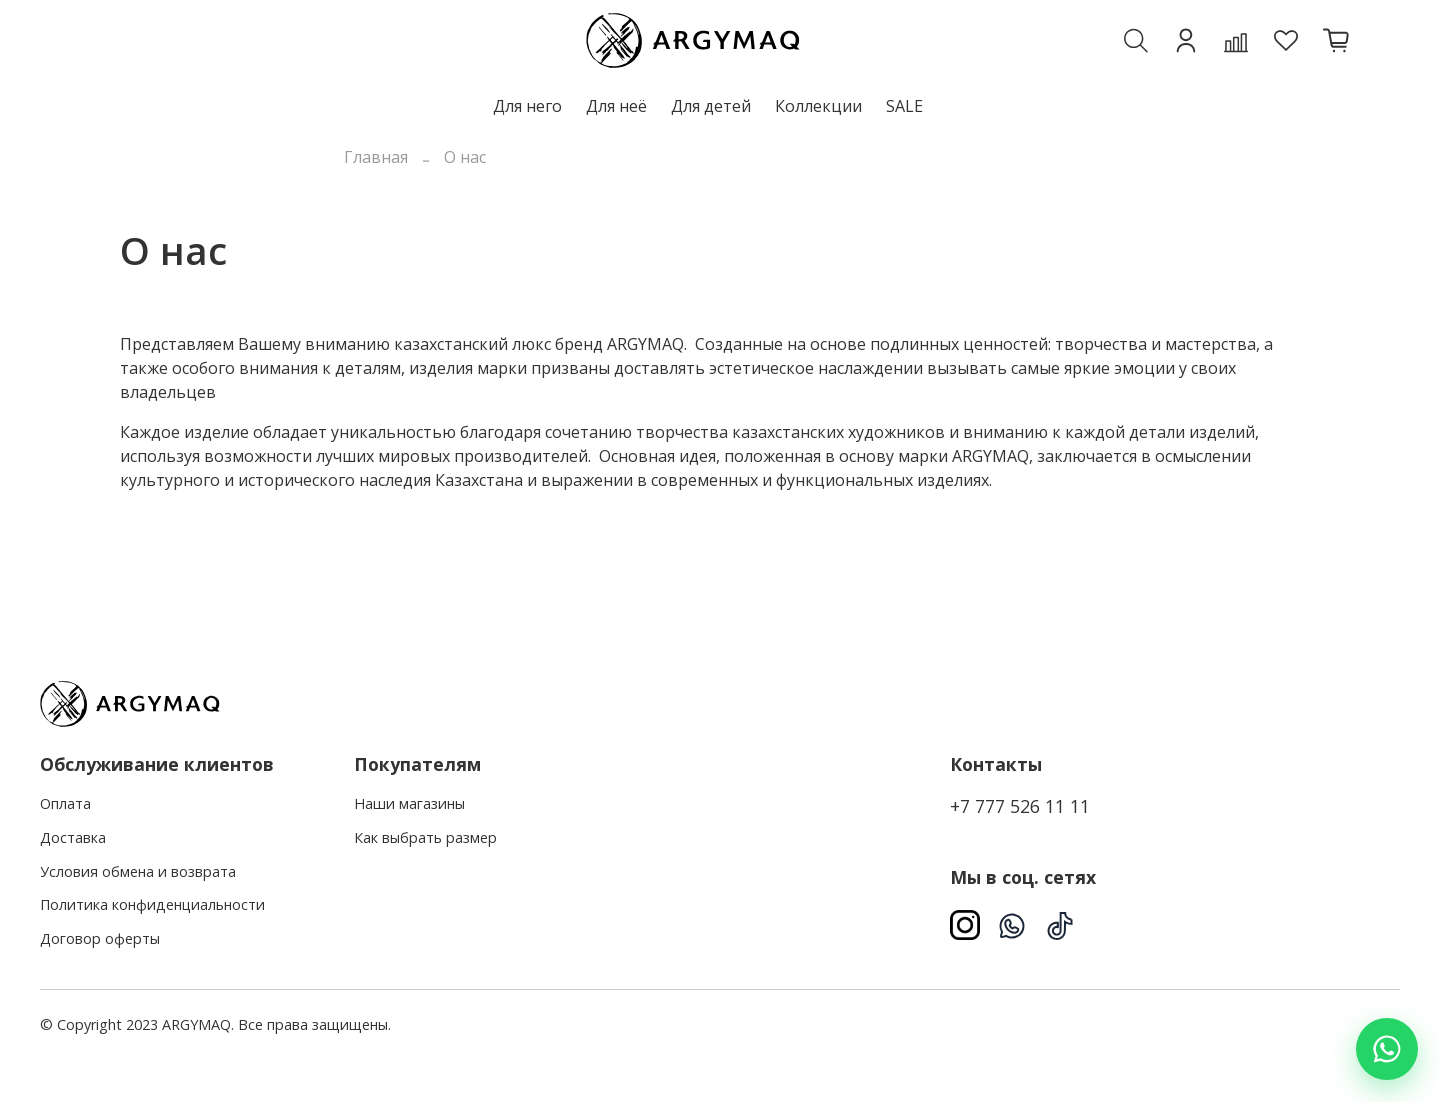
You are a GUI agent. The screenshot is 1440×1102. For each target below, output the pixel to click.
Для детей (711, 106)
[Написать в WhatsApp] (1387, 1049)
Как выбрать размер (425, 837)
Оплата (65, 803)
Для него (527, 106)
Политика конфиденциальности (152, 904)
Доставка (73, 837)
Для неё (616, 106)
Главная (376, 157)
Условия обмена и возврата (138, 871)
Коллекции (818, 106)
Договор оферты (100, 938)
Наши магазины (409, 803)
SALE (904, 106)
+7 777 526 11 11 (1020, 806)
